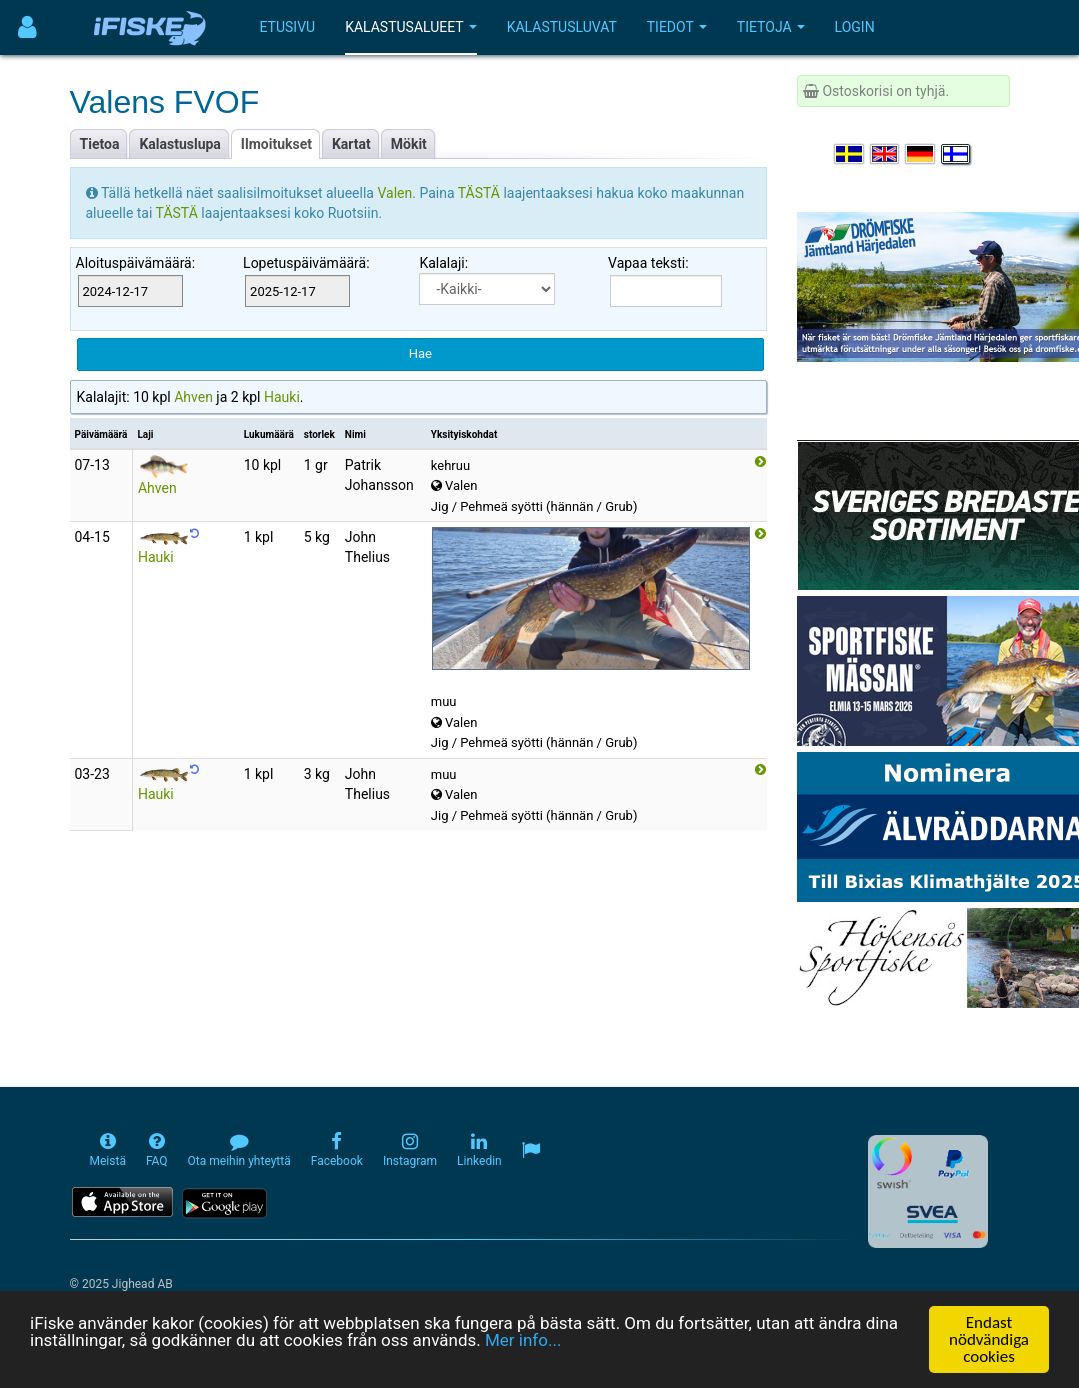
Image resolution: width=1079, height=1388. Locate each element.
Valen (394, 193)
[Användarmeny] (27, 27)
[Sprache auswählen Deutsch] (921, 154)
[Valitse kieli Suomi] (957, 154)
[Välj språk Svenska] (850, 154)
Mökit (409, 144)
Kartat (351, 144)
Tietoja (771, 27)
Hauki (282, 397)
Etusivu (288, 27)
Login (855, 27)
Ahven (193, 397)
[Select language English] (886, 154)
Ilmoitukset (276, 144)
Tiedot (677, 27)
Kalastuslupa (179, 144)
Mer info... (523, 1341)
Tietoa (100, 144)
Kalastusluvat (562, 27)
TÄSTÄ (481, 193)
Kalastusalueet (411, 27)
